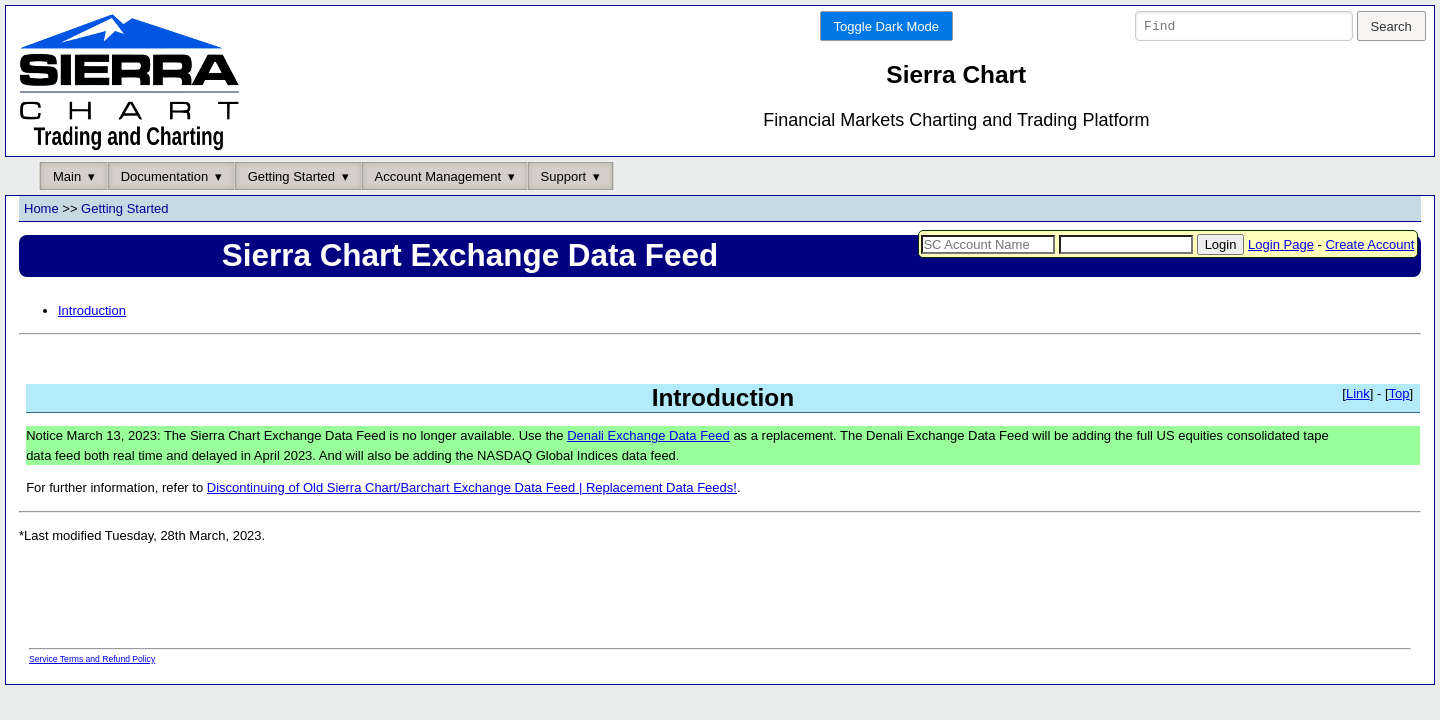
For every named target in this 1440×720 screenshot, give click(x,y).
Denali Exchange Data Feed (648, 436)
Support (564, 176)
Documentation (164, 176)
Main (67, 176)
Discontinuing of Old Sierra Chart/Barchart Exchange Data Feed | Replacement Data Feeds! (472, 488)
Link (1358, 394)
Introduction (92, 310)
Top (1399, 394)
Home (41, 209)
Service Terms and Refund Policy (92, 659)
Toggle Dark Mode (887, 26)
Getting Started (291, 176)
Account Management (438, 176)
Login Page (1281, 244)
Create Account (1369, 244)
